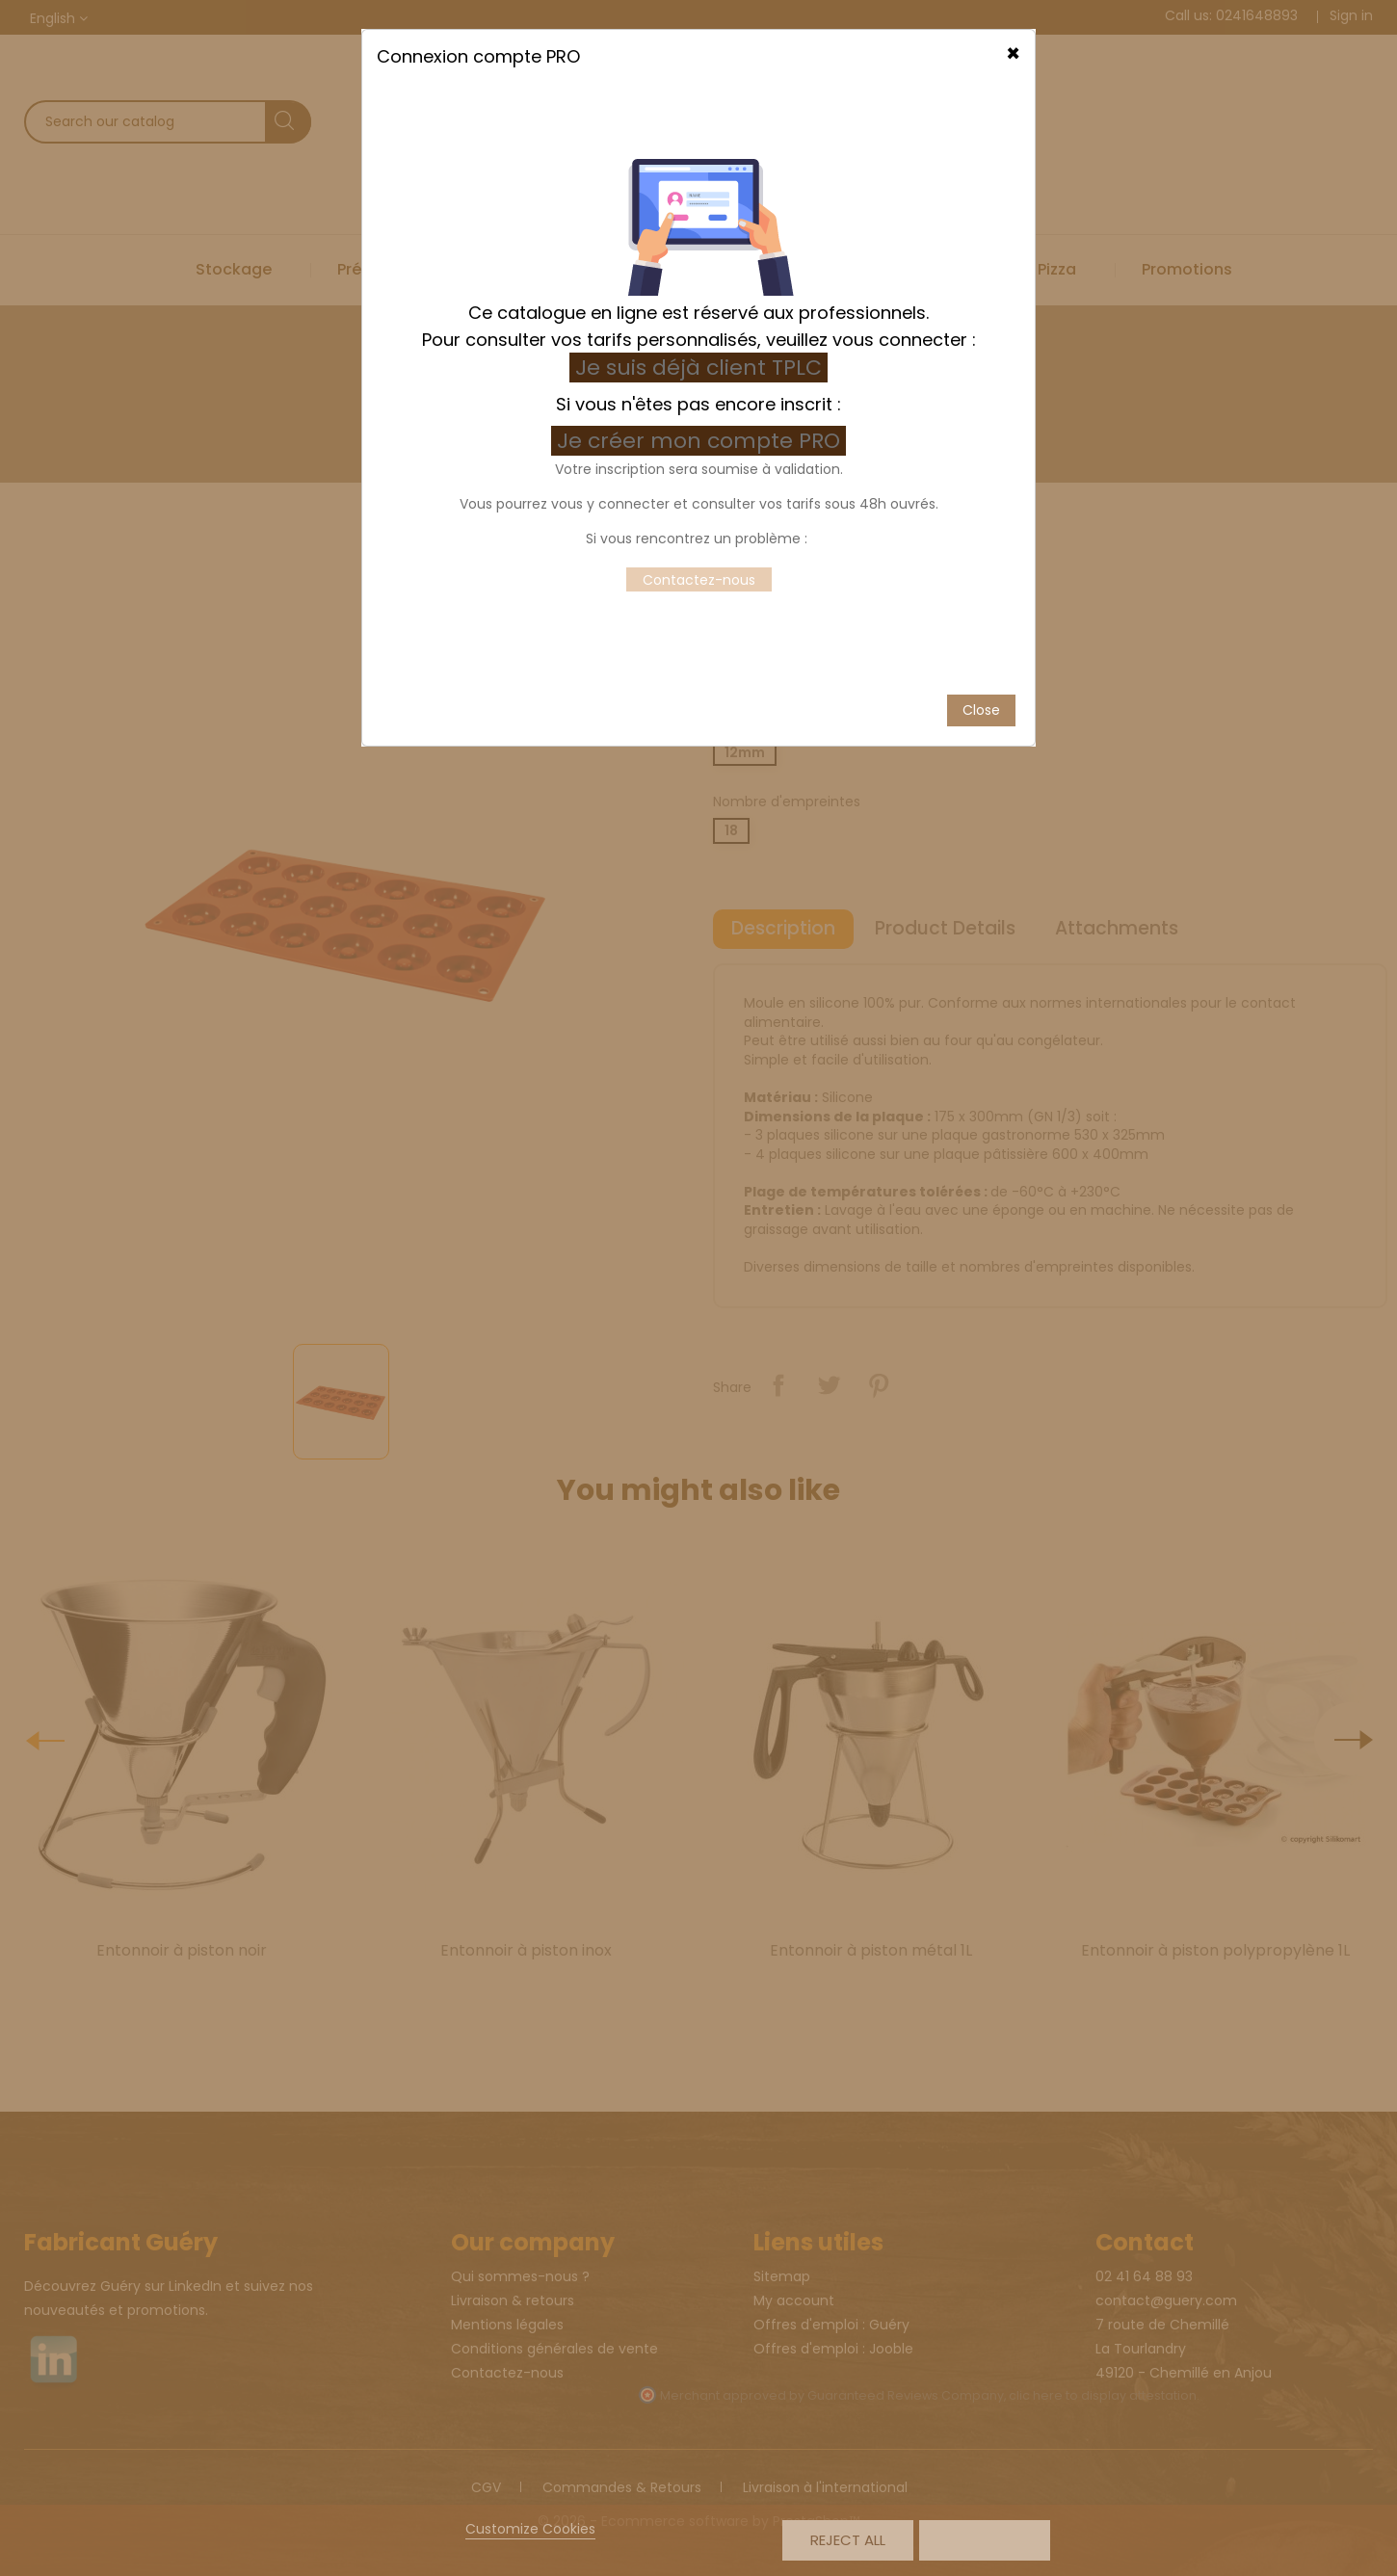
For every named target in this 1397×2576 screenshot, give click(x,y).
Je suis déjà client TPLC (698, 205)
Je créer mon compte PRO (701, 278)
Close (981, 546)
